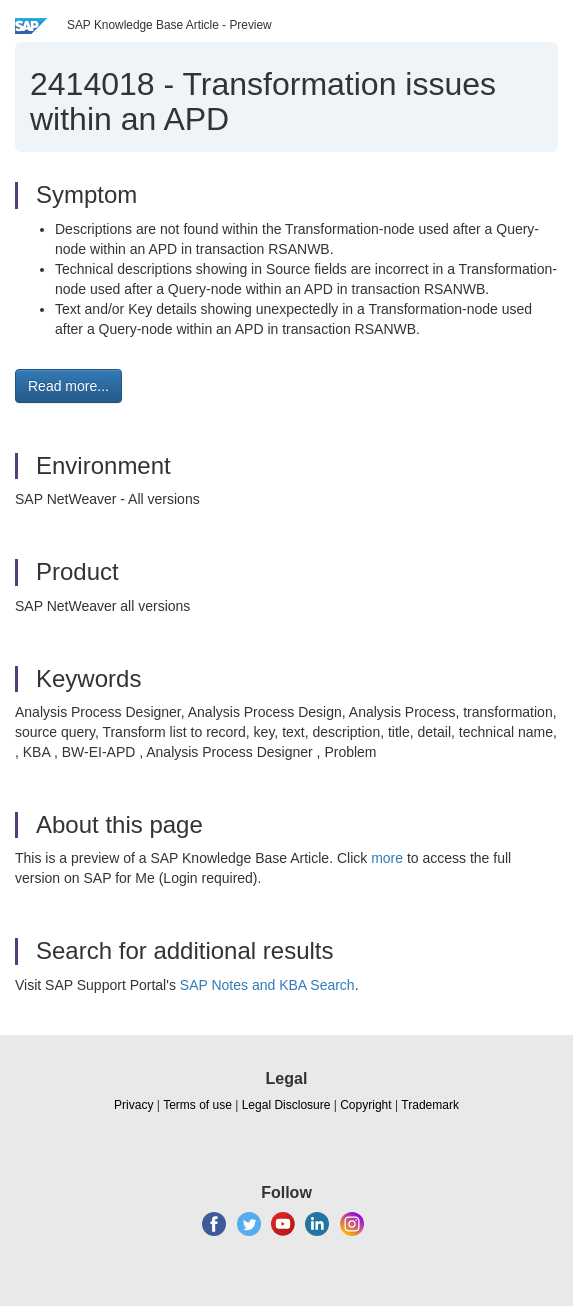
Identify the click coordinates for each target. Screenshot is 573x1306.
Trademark (430, 1105)
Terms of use (197, 1105)
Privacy (133, 1105)
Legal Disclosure (286, 1105)
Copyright (365, 1105)
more (387, 858)
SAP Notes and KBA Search (267, 985)
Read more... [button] (68, 386)
